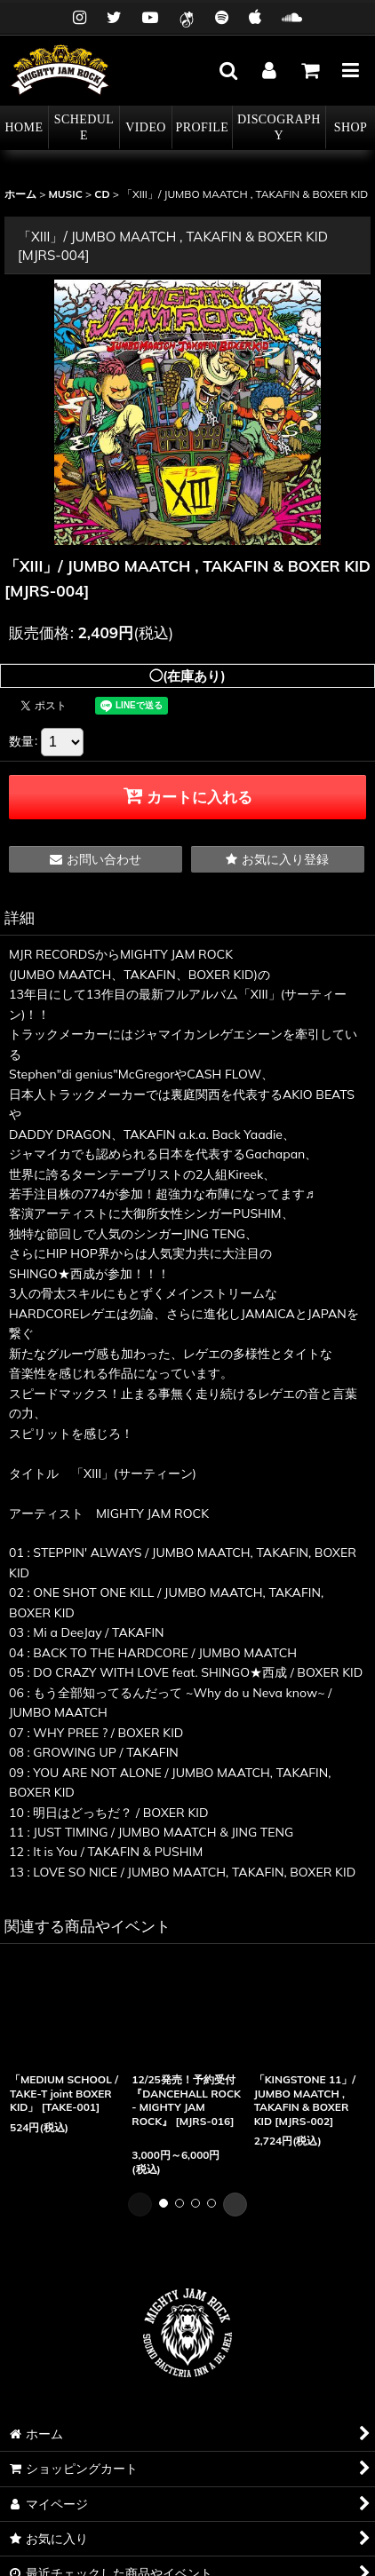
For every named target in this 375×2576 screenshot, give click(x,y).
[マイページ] (268, 70)
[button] (227, 70)
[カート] (309, 70)
